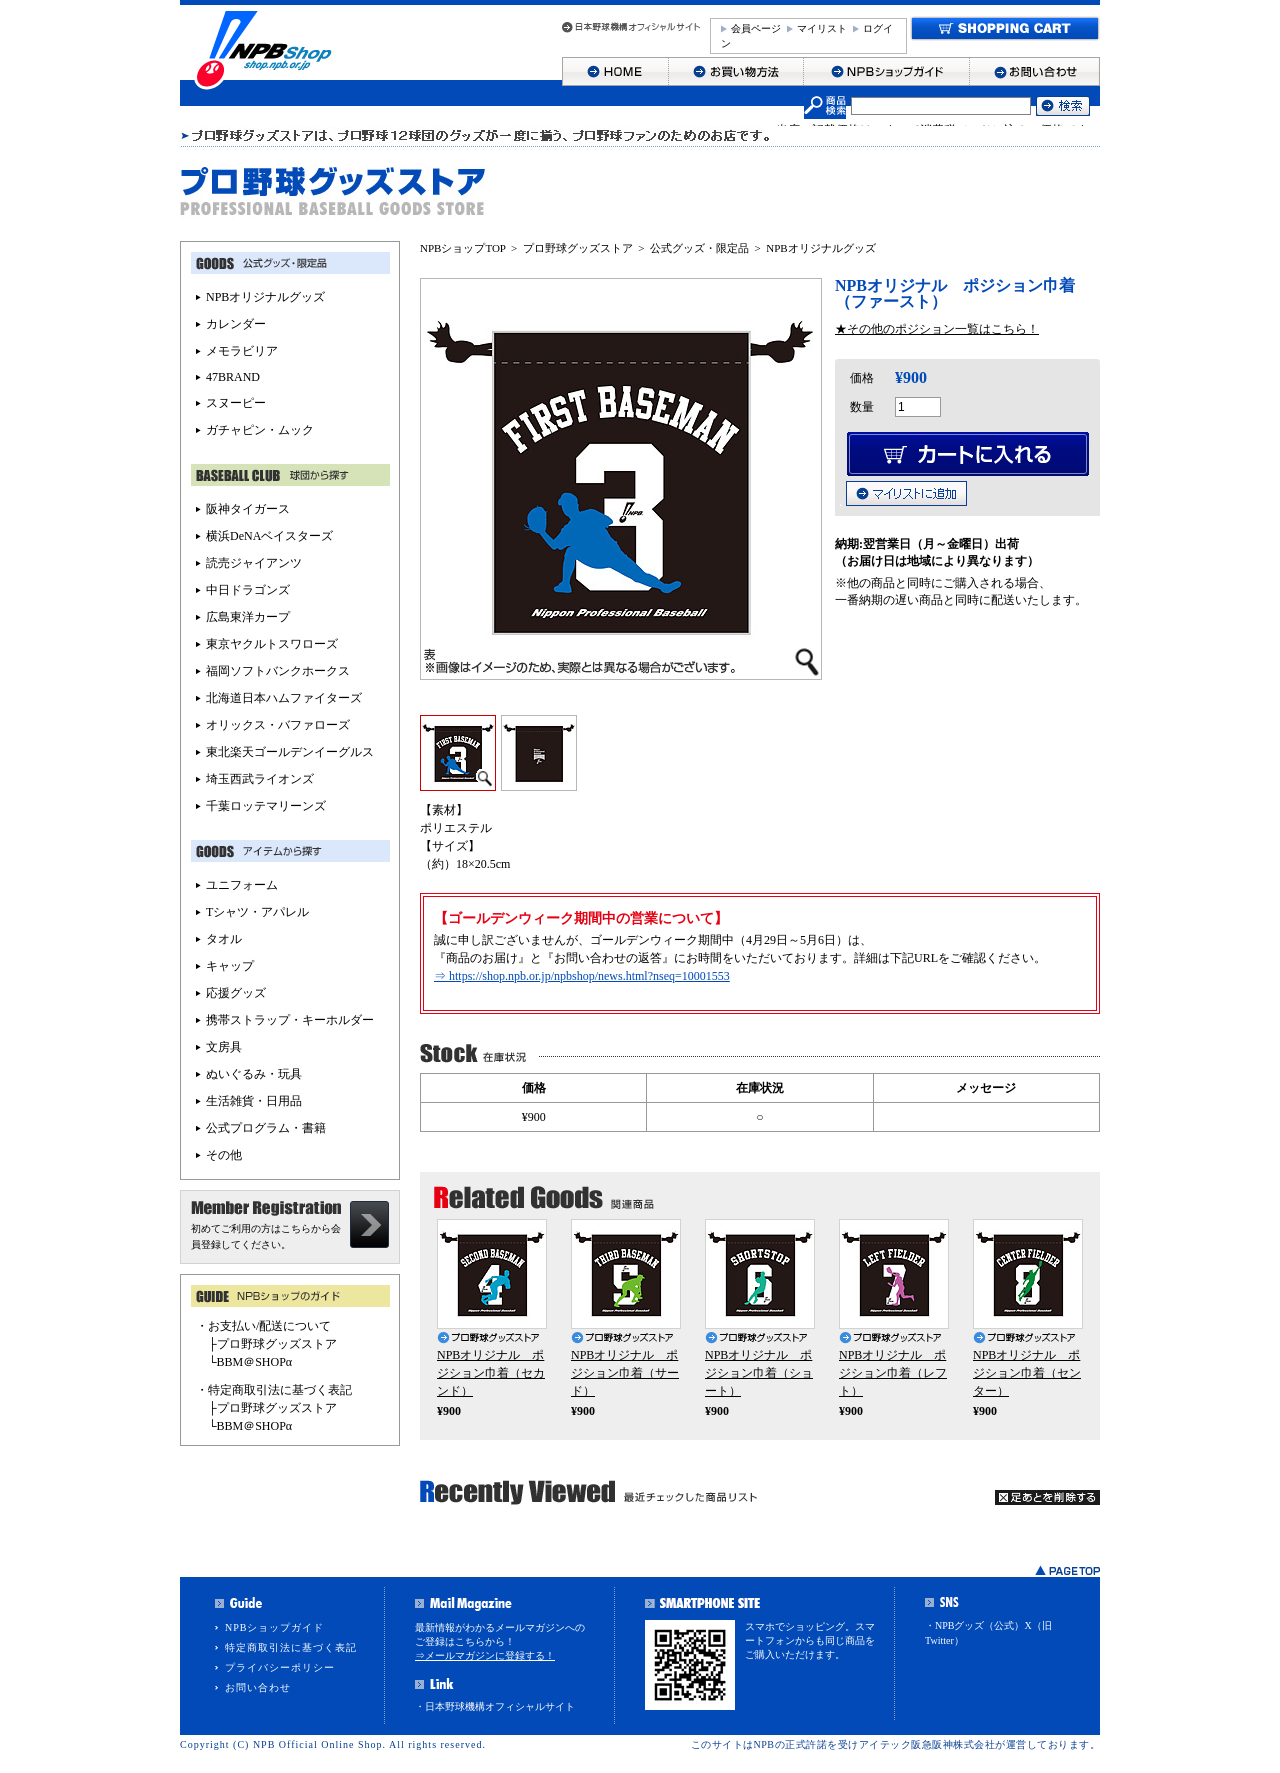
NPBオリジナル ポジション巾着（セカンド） (491, 1373)
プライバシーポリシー (280, 1667)
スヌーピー (236, 403)
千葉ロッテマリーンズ (266, 806)
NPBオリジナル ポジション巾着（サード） (625, 1373)
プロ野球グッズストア (578, 248)
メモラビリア (242, 351)
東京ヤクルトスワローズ (272, 644)
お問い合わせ (258, 1687)
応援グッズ (236, 993)
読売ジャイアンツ (254, 563)
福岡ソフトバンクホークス (278, 671)
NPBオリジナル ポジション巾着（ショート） (759, 1373)
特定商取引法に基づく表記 (291, 1647)
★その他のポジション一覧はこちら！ (937, 329)
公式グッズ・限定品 (699, 248)
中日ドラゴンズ (248, 590)
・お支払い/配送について (263, 1326)
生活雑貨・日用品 (254, 1101)
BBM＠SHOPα (255, 1362)
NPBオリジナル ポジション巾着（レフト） (893, 1373)
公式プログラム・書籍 (266, 1128)
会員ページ (756, 28)
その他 (224, 1155)
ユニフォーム (242, 885)
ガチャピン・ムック (260, 430)
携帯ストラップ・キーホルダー (290, 1020)
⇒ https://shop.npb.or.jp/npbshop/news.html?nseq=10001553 (582, 976)
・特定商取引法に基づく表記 (274, 1390)
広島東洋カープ (248, 617)
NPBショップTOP (463, 248)
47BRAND (233, 377)
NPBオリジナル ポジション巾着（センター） (1027, 1373)
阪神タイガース (248, 509)
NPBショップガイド (274, 1627)
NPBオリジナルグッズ (820, 248)
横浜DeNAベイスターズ (269, 536)
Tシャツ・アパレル (257, 912)
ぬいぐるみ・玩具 (254, 1074)
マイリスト (822, 28)
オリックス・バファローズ (278, 725)
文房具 (224, 1047)
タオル (224, 939)
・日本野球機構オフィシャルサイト (495, 1706)
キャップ (230, 966)
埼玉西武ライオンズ (260, 779)
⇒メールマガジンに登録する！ (485, 1655)
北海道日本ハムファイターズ (284, 698)
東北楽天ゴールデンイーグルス (290, 752)
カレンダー (236, 324)
